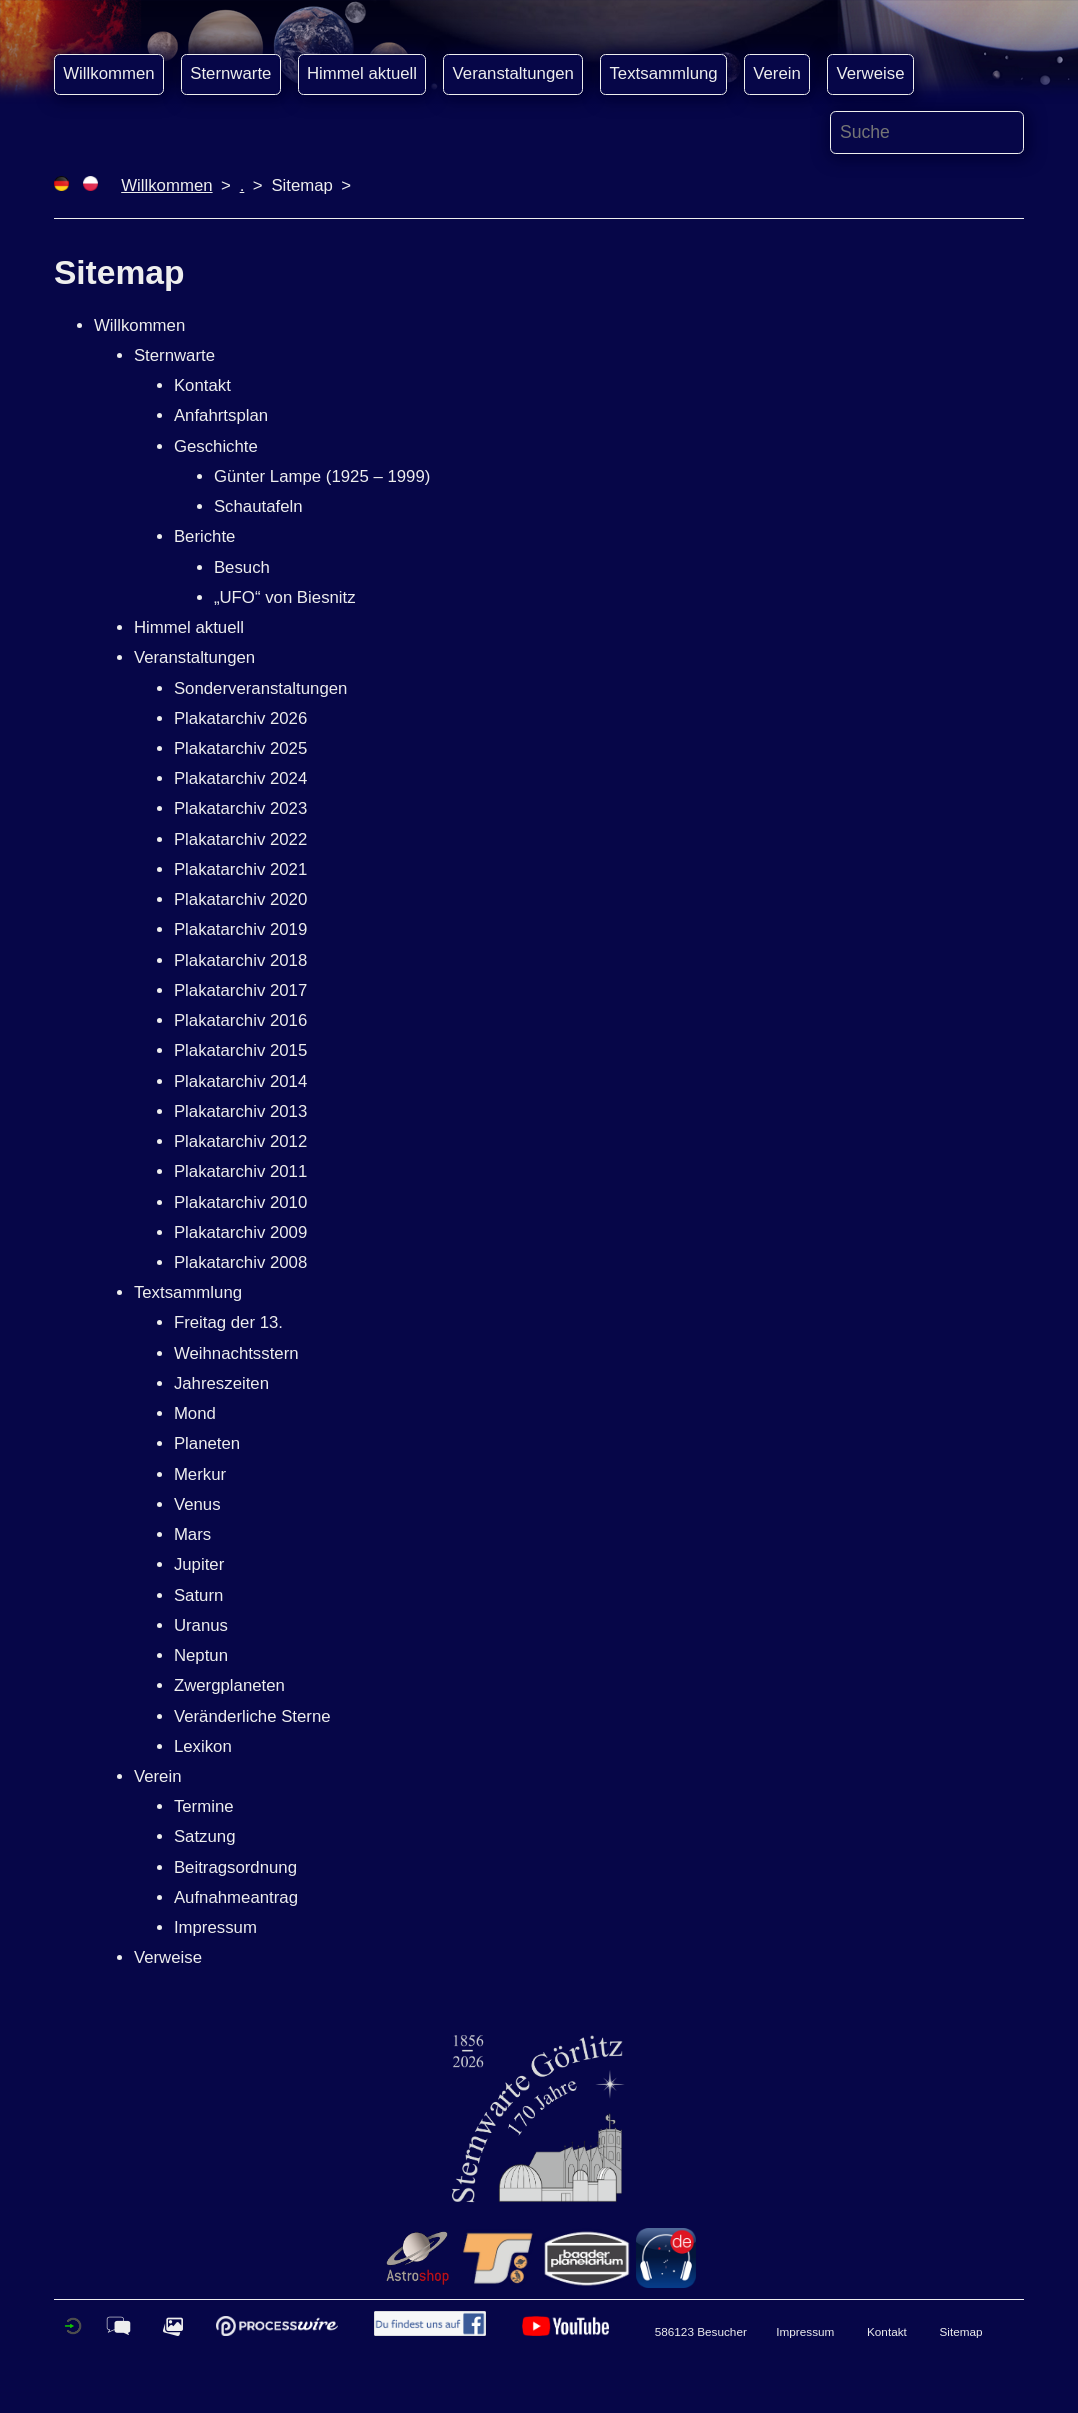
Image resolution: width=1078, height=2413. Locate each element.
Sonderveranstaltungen (261, 688)
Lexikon (203, 1746)
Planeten (207, 1443)
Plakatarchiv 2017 (240, 990)
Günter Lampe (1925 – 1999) (322, 476)
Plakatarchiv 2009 (240, 1232)
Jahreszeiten (221, 1383)
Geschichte (216, 446)
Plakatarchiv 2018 (240, 960)
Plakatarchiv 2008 (240, 1262)
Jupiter (199, 1564)
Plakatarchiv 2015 (240, 1050)
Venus (197, 1504)
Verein (777, 73)
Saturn (198, 1595)
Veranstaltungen (513, 73)
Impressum (215, 1927)
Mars (192, 1534)
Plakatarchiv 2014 (240, 1081)
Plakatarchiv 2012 (240, 1141)
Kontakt (202, 385)
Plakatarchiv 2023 (240, 808)
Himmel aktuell (362, 73)
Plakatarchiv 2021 (240, 869)
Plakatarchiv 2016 (240, 1020)
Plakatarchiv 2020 (240, 899)
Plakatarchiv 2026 (240, 718)
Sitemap (961, 2331)
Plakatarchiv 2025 (240, 748)
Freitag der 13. (228, 1322)
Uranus (201, 1625)
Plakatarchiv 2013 (240, 1111)
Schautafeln (258, 506)
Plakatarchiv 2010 (240, 1202)
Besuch (242, 567)
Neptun (201, 1655)
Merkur (200, 1474)
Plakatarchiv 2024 (240, 778)
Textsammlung (663, 73)
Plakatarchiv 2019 (240, 929)
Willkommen (108, 73)
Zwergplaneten (229, 1685)
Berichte (205, 536)
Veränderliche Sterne (252, 1716)
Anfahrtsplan (221, 415)
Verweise (870, 73)
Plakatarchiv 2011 (240, 1171)
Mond (195, 1413)
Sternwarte (230, 73)
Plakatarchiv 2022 (240, 839)
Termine (204, 1806)
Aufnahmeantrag (236, 1897)
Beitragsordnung (235, 1867)
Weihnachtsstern (236, 1353)
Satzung (205, 1836)
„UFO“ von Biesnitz (285, 597)
